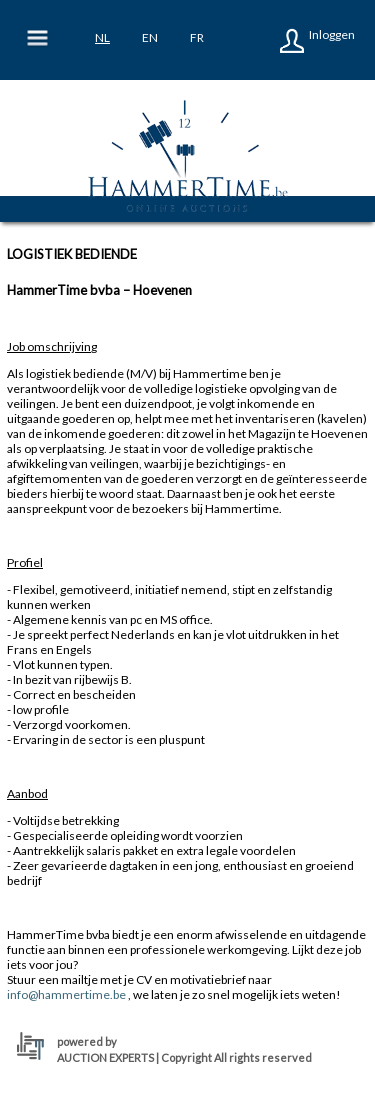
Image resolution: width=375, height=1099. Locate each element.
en (150, 37)
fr (197, 37)
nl (102, 37)
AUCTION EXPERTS (105, 1057)
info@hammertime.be (66, 994)
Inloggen (332, 34)
